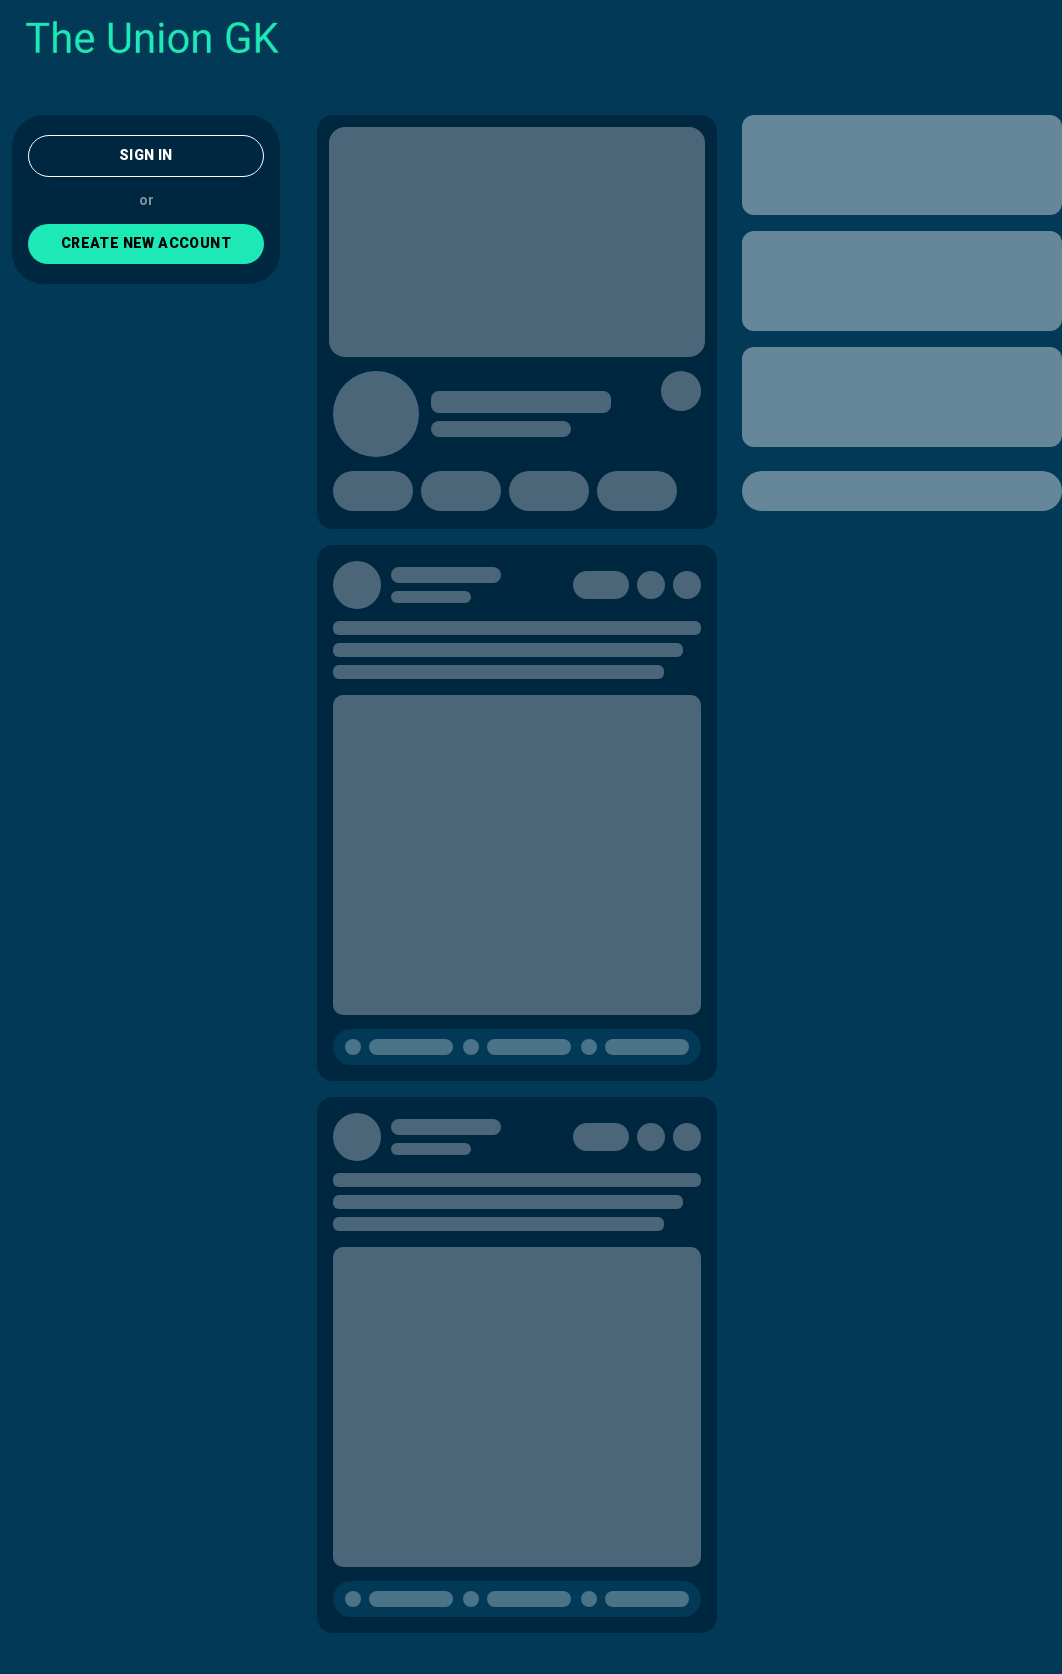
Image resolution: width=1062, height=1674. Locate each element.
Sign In (146, 155)
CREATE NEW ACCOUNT (146, 243)
